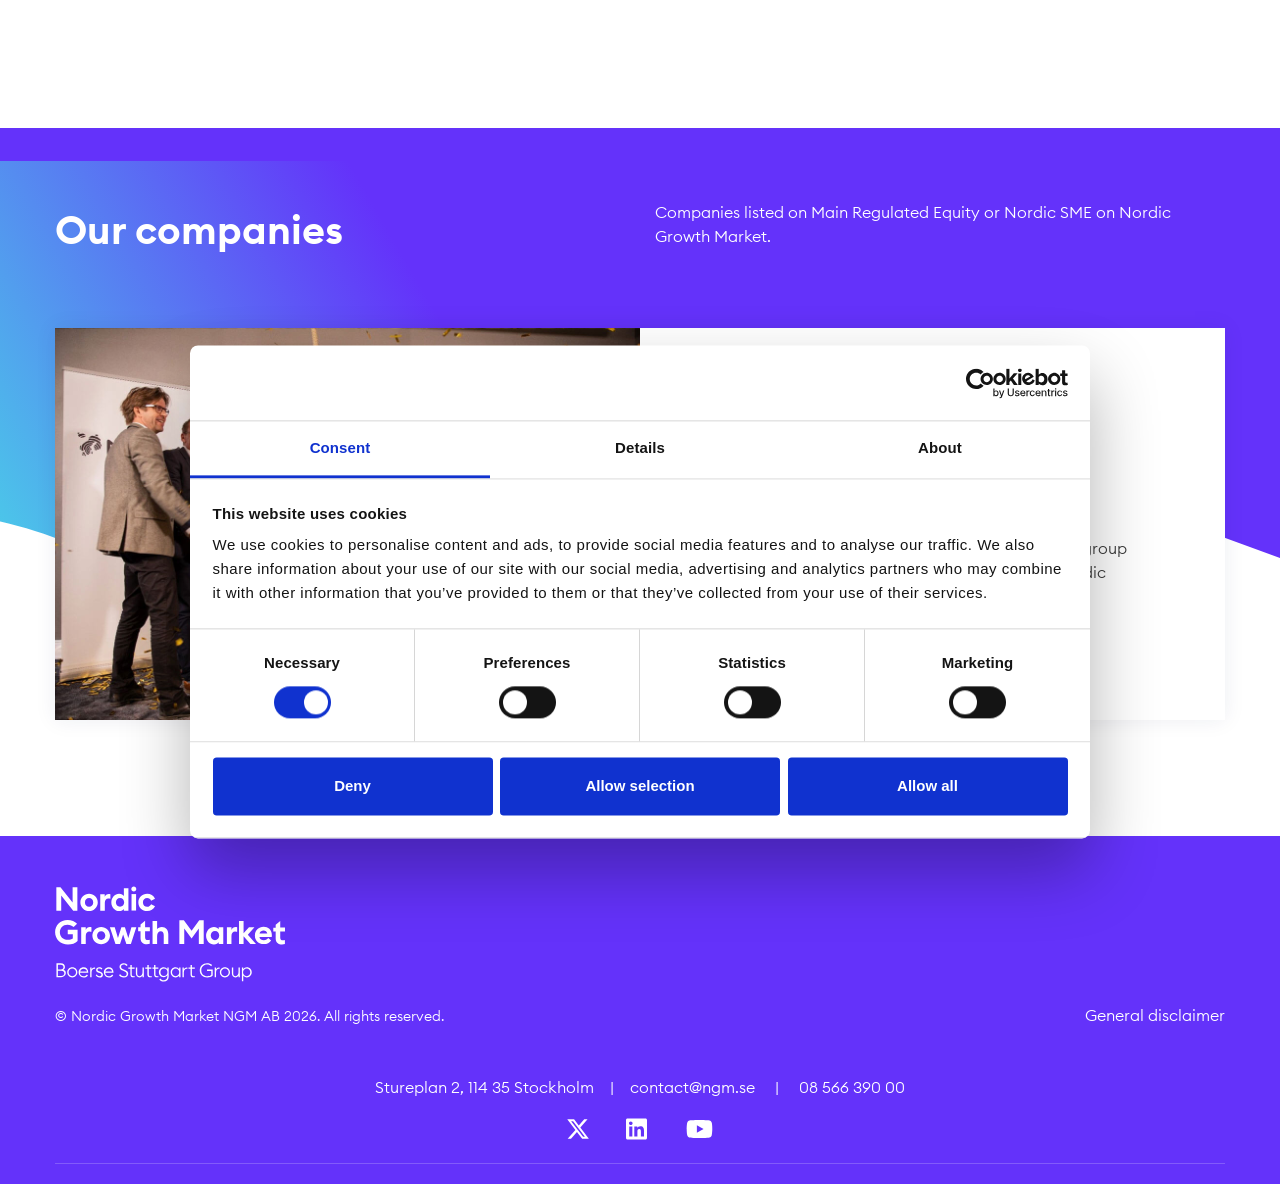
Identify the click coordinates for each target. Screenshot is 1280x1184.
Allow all (927, 785)
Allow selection (639, 785)
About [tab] (940, 447)
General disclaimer (1155, 1015)
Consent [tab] (340, 447)
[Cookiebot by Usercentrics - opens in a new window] (980, 383)
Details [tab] (640, 447)
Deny (352, 785)
